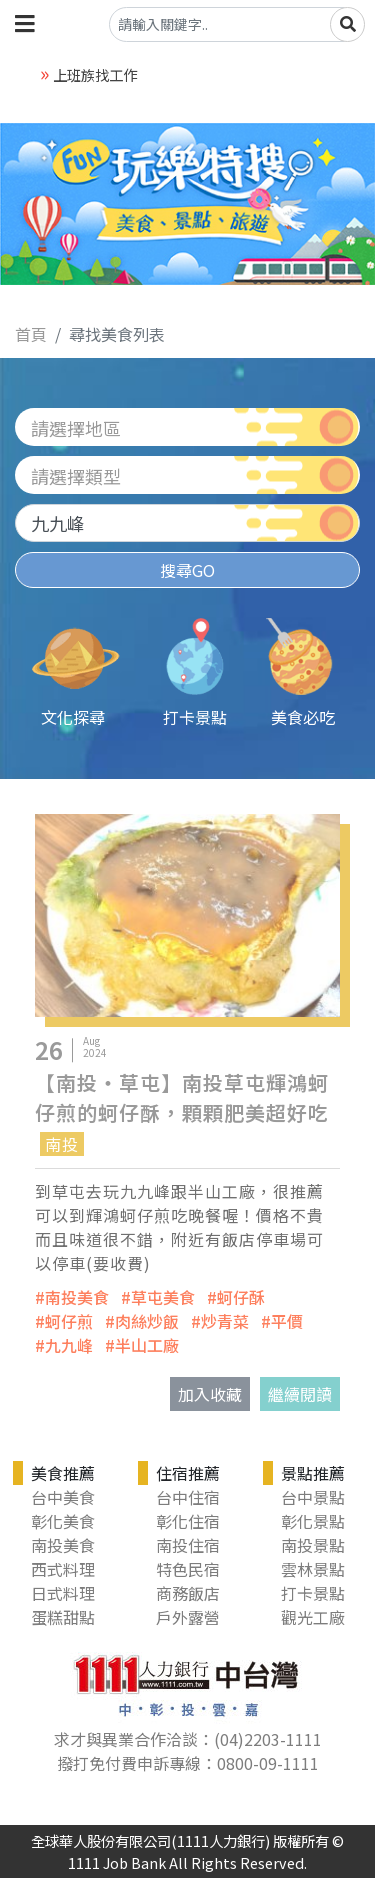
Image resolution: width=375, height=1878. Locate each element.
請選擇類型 (76, 476)
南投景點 (313, 1545)
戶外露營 (188, 1617)
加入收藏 (210, 1394)
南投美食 (77, 1297)
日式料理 (63, 1593)
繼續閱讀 (300, 1394)
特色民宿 (188, 1569)
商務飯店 (188, 1593)
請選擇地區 (76, 428)
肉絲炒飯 (147, 1321)
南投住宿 (188, 1545)
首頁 (31, 334)
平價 (287, 1321)
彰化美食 (63, 1521)
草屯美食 (163, 1297)
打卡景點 (313, 1593)
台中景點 (313, 1497)
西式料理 (63, 1569)
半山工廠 (147, 1345)
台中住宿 (188, 1497)
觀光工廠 (313, 1617)
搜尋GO (187, 570)
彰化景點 (313, 1521)
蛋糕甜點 (63, 1617)
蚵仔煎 (69, 1321)
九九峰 (69, 1345)
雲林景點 (313, 1569)
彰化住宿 (188, 1521)
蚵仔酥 (241, 1297)
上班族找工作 (95, 74)
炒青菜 (225, 1321)
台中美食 (63, 1497)
